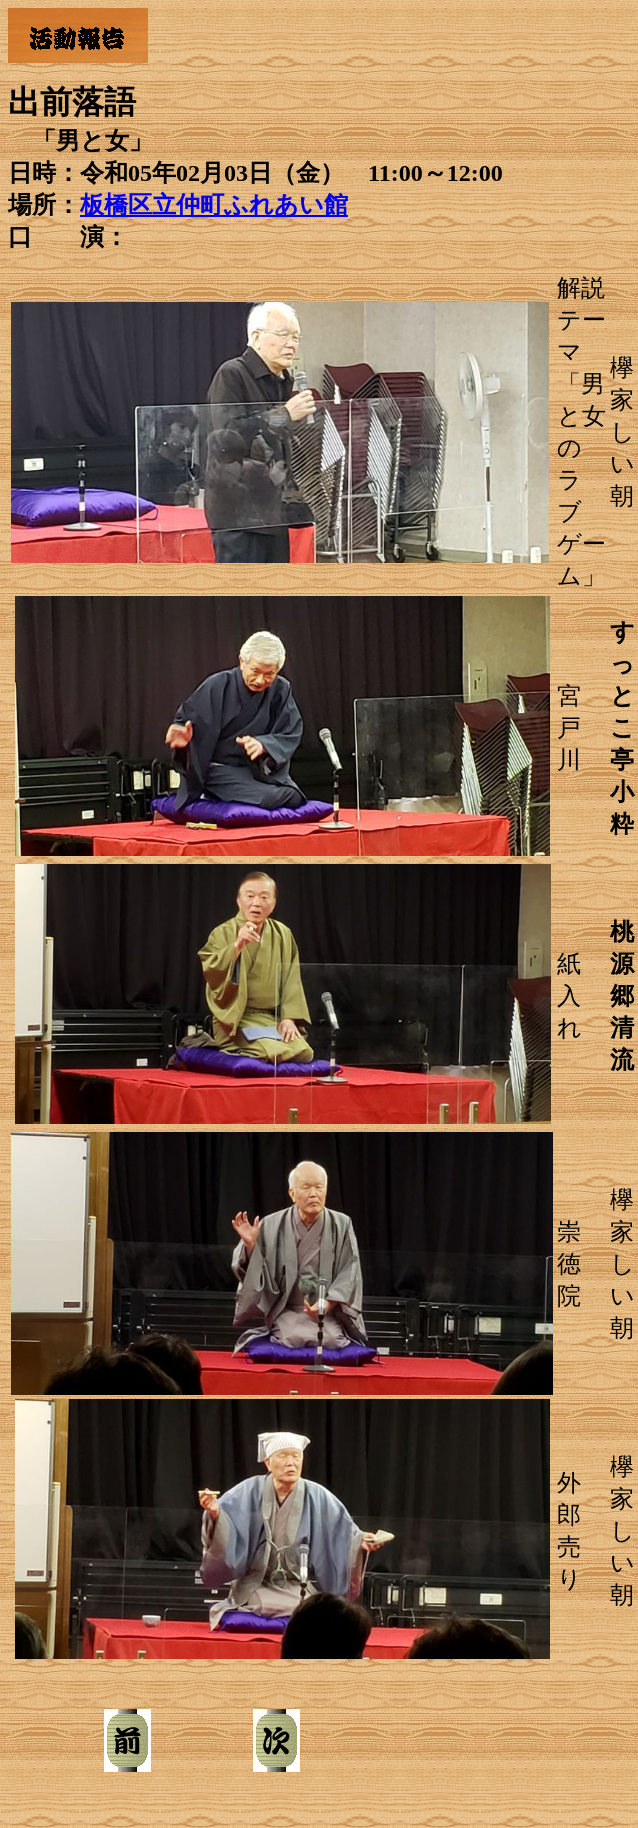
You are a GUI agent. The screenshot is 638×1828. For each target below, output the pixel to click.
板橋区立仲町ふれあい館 (214, 205)
